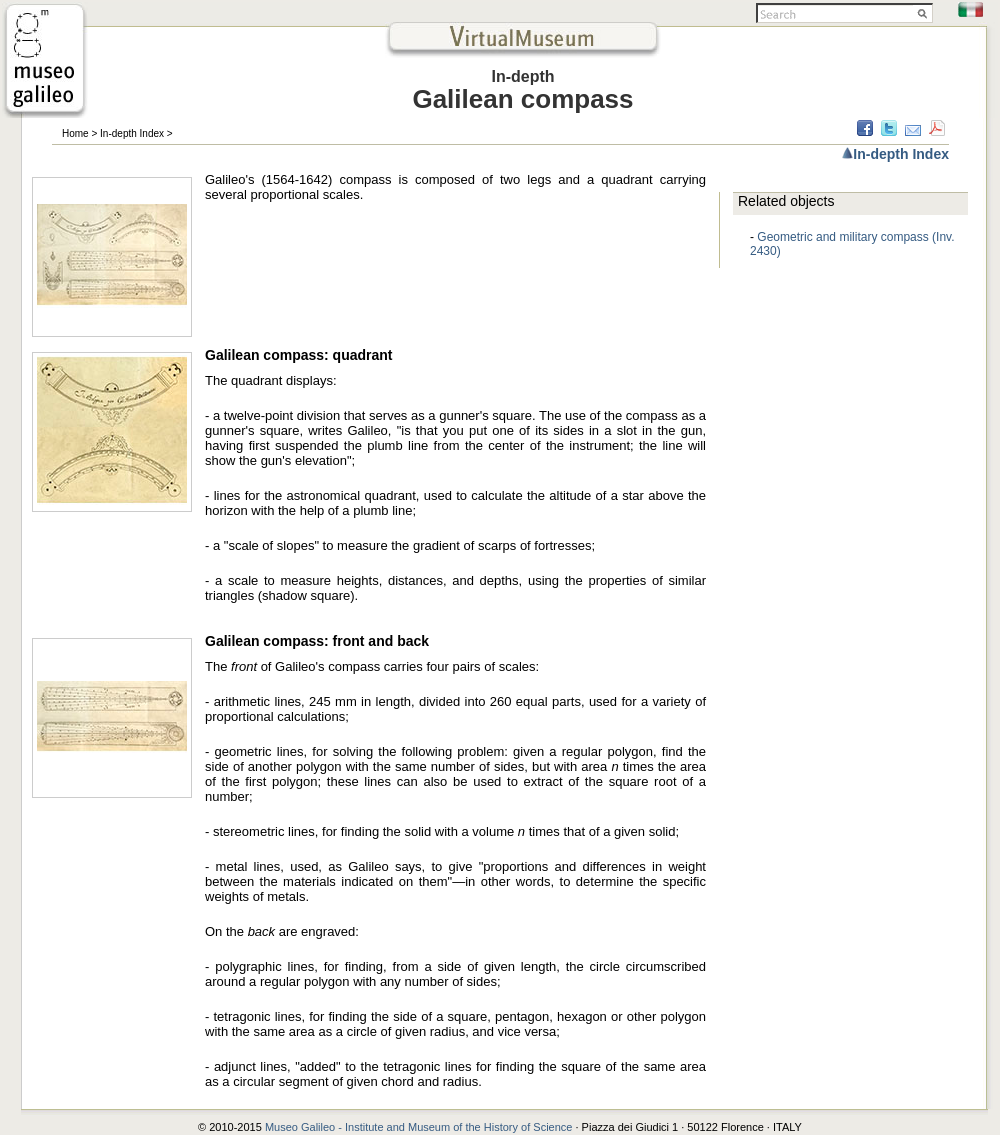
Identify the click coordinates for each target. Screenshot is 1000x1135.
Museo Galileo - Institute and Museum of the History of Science (420, 1127)
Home (75, 133)
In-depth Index (132, 133)
